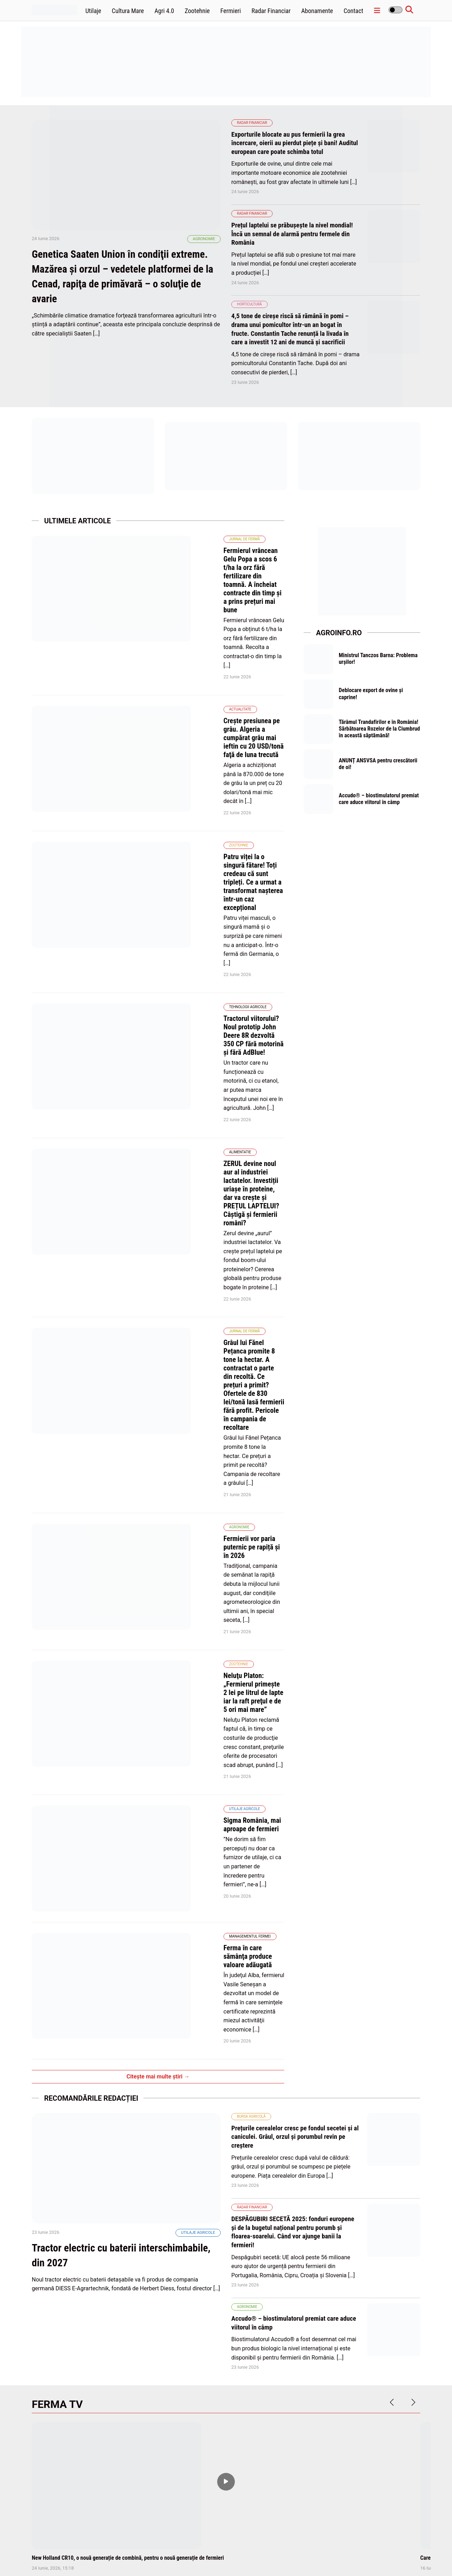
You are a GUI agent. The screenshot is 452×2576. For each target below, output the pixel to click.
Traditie (178, 2056)
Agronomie (204, 269)
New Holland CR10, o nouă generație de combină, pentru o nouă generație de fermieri (128, 1911)
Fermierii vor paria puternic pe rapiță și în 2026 (195, 1099)
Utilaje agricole (150, 1264)
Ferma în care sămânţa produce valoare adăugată (198, 1356)
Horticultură (249, 303)
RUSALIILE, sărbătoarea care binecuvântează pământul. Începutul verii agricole (223, 2076)
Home (208, 2554)
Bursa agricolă (251, 1472)
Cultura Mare (128, 10)
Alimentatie (145, 887)
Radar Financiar (271, 10)
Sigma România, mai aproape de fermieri (186, 1276)
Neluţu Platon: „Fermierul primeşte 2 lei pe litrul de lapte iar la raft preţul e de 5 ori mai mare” (201, 1187)
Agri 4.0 (164, 10)
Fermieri (230, 10)
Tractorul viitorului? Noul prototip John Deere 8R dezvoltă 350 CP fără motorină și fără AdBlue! (197, 819)
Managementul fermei (155, 1345)
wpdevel (72, 2561)
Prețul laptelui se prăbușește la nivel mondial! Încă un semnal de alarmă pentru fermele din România (290, 232)
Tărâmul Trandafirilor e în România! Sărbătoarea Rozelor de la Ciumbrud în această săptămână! (380, 731)
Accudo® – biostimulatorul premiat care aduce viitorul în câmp (374, 806)
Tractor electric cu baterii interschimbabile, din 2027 (97, 1640)
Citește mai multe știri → (158, 1431)
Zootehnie (197, 10)
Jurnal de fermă (150, 537)
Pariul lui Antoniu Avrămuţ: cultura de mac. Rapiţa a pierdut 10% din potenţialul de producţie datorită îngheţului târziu (92, 2261)
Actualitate (146, 629)
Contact (353, 10)
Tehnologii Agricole (153, 804)
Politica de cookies (274, 2554)
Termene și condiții (379, 2554)
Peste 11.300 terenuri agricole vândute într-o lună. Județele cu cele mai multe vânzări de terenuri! (220, 2261)
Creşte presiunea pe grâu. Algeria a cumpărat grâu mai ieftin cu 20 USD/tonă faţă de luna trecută (206, 644)
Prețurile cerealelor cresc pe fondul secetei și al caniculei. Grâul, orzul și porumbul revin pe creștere (295, 1491)
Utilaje (93, 10)
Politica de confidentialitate (326, 2554)
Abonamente (317, 10)
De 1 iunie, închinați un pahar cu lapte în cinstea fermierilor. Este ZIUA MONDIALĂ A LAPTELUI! (93, 2076)
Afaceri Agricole (186, 2241)
